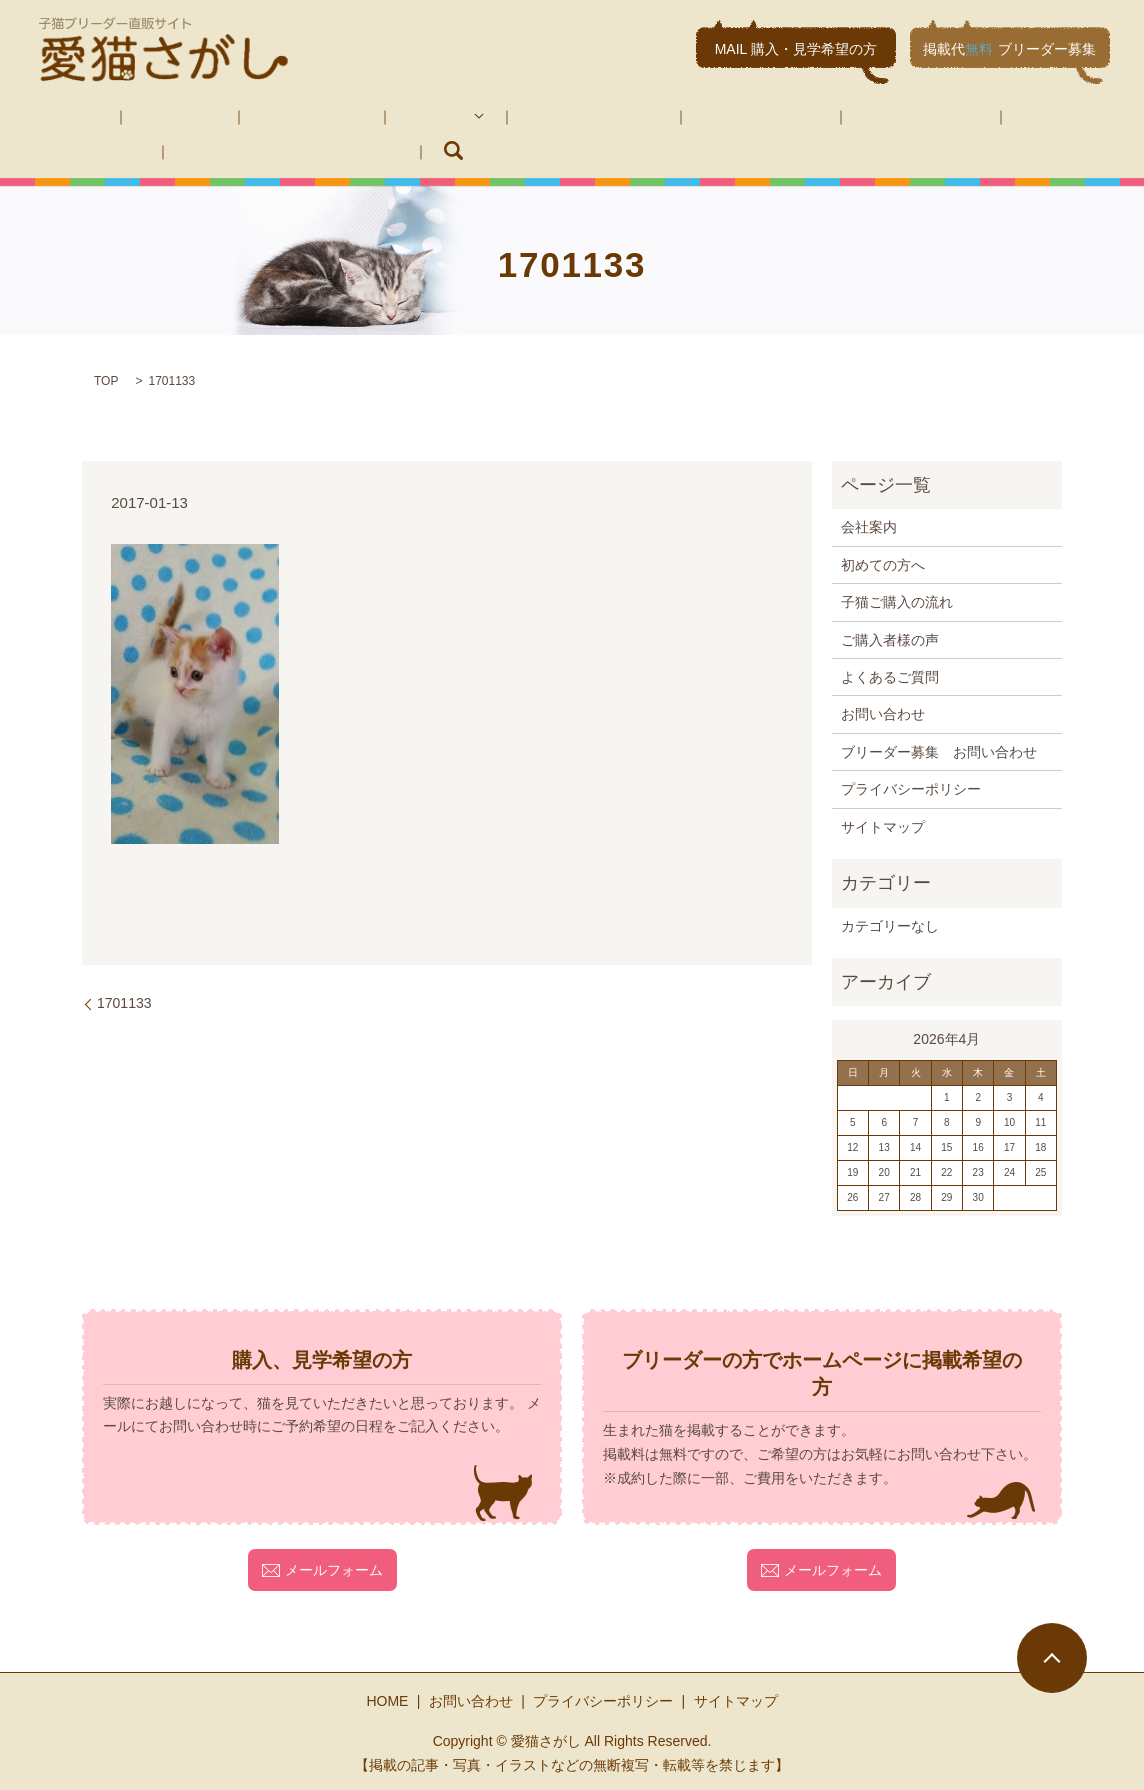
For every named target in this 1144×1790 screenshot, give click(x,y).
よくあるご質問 (753, 115)
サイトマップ (883, 825)
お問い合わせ (878, 115)
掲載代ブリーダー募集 (1009, 49)
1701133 (124, 1002)
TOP (106, 380)
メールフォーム (322, 1568)
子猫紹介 (346, 115)
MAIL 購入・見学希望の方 (796, 49)
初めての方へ (242, 115)
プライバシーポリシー (911, 788)
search (279, 150)
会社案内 (138, 115)
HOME (55, 115)
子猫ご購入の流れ (482, 115)
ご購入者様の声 (621, 115)
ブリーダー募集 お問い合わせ (132, 149)
